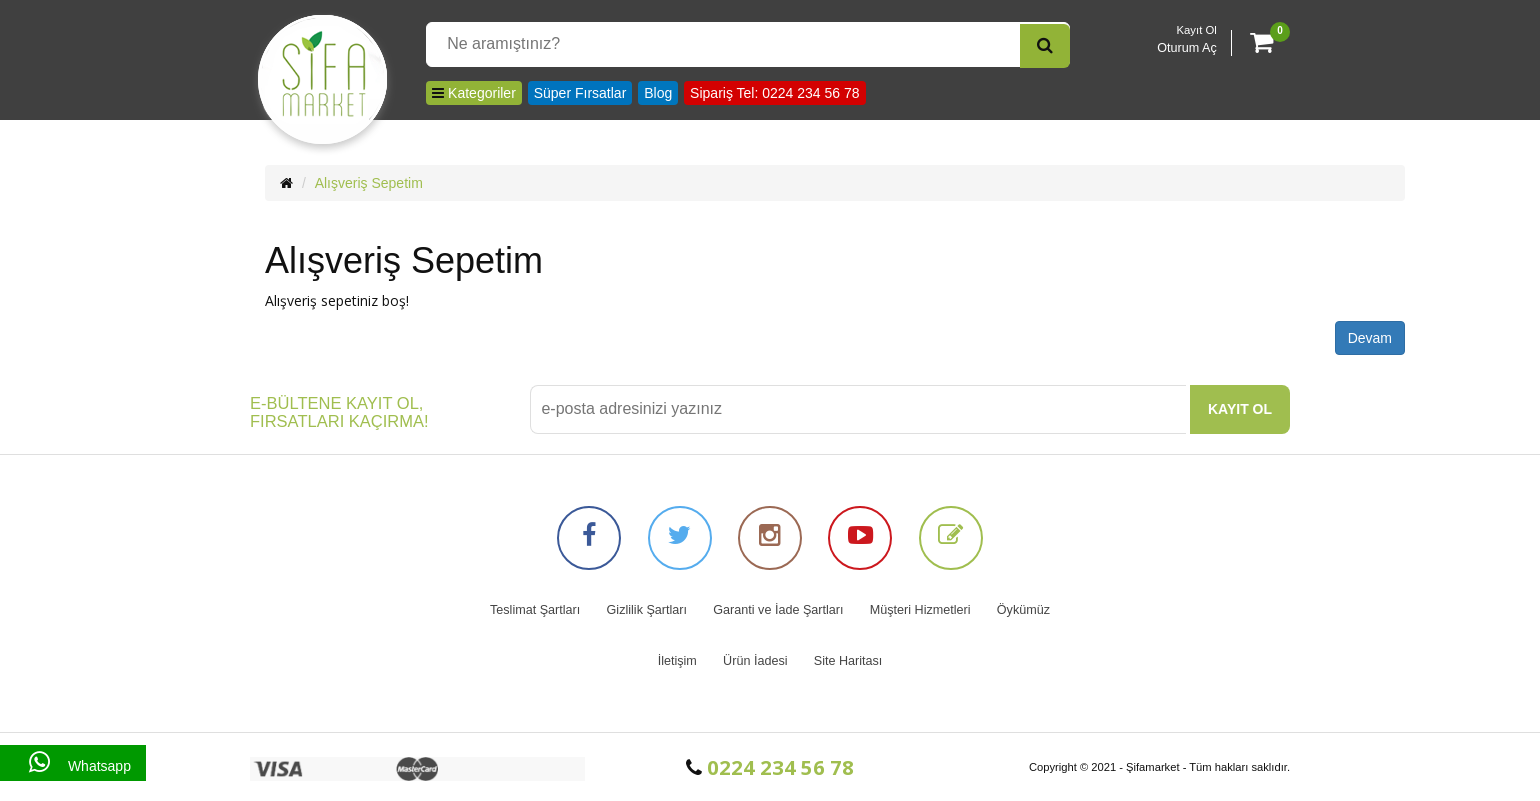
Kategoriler (474, 93)
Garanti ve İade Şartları (778, 610)
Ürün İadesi (755, 661)
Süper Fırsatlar (580, 93)
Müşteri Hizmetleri (920, 610)
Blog (658, 93)
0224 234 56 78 (770, 767)
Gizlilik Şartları (647, 610)
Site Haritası (848, 661)
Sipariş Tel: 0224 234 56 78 (774, 93)
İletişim (677, 661)
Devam (1370, 338)
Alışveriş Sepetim (369, 183)
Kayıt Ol (1197, 30)
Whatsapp (73, 763)
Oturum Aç (1187, 48)
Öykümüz (1023, 610)
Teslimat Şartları (535, 610)
